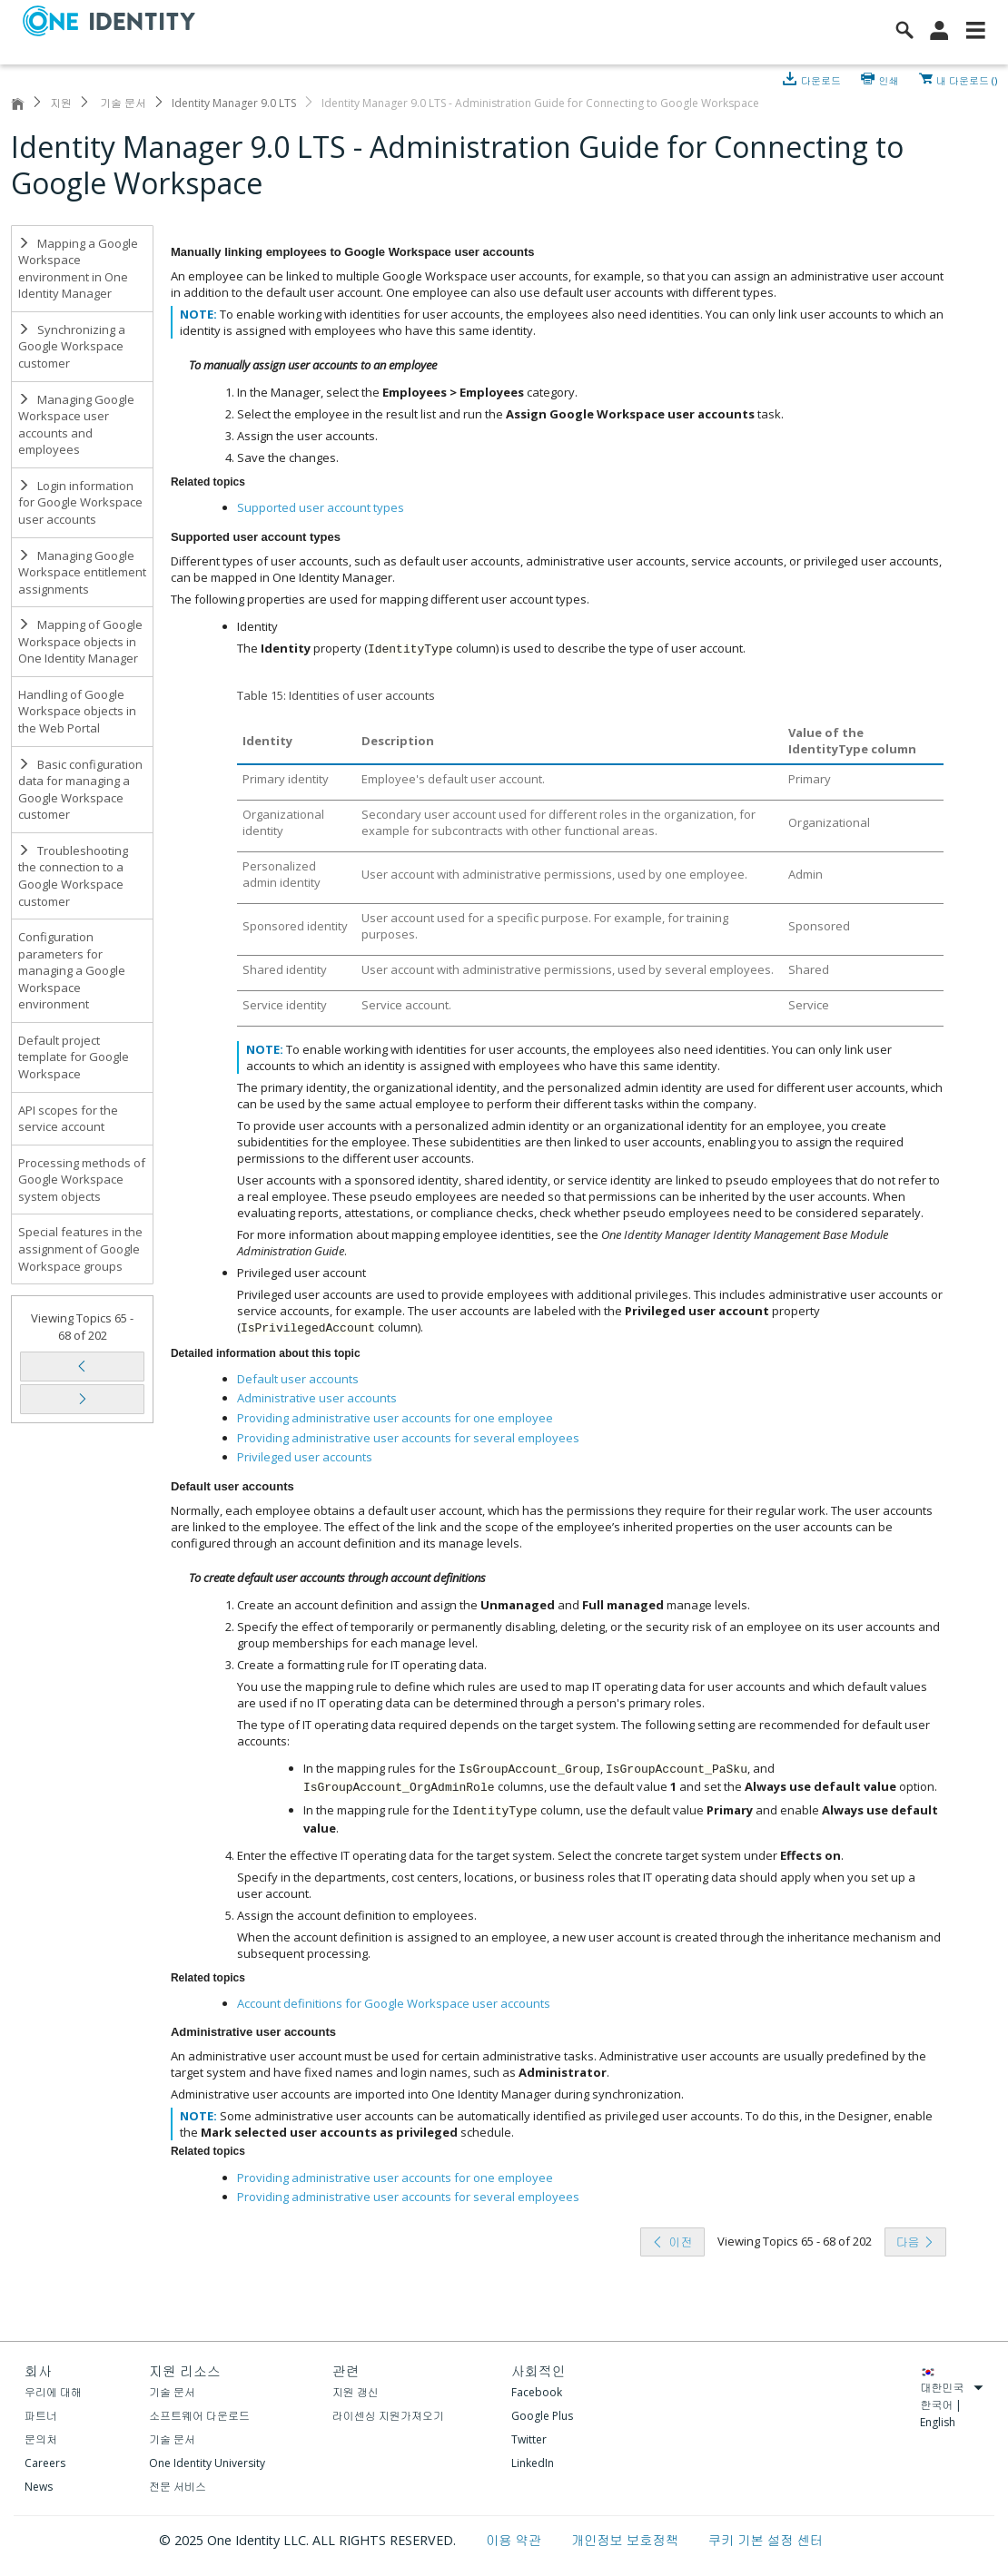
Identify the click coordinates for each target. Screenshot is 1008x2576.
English (937, 2422)
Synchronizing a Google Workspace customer (71, 346)
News (39, 2486)
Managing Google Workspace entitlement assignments (82, 572)
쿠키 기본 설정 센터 (765, 2540)
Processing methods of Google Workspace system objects (81, 1179)
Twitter (529, 2439)
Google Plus (542, 2416)
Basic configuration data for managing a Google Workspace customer (80, 789)
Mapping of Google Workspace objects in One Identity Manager (80, 641)
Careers (45, 2463)
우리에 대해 (53, 2392)
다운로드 (822, 79)
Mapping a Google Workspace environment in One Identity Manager (78, 268)
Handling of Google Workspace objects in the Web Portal (77, 711)
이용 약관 (515, 2540)
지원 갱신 (355, 2392)
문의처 (41, 2439)
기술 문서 (121, 103)
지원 (61, 103)
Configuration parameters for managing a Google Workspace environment (71, 970)
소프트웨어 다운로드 (199, 2416)
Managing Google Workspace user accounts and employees (76, 424)
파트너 (41, 2416)
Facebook (536, 2392)
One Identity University (207, 2463)
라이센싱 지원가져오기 (388, 2416)
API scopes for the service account (68, 1119)
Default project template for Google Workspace (73, 1057)
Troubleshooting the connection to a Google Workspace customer (73, 875)
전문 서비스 (177, 2486)
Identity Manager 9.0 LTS (234, 103)
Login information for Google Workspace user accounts (80, 502)
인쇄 (889, 79)
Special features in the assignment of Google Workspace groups (80, 1248)
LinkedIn (532, 2463)
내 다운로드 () (966, 79)
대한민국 (951, 2387)
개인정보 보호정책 (626, 2540)
